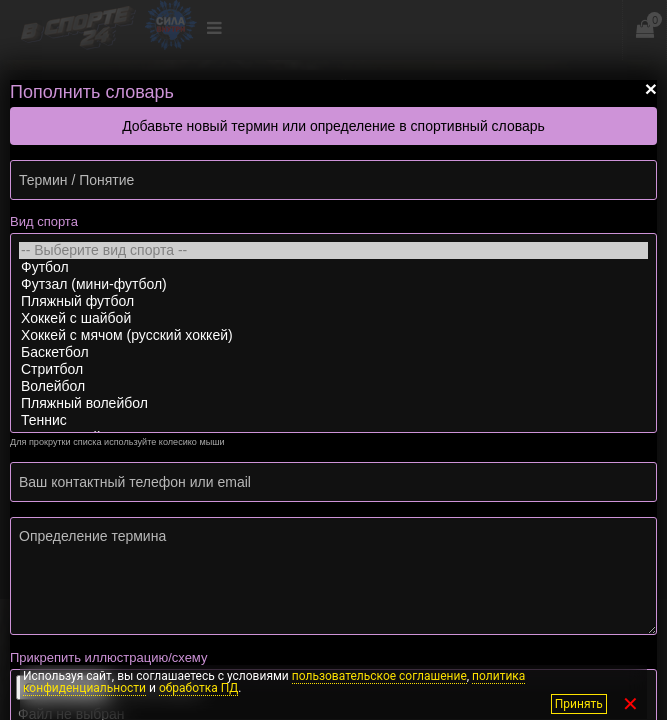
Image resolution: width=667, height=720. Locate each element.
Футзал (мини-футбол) (333, 284)
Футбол (333, 267)
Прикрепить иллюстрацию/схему (108, 657)
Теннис (333, 420)
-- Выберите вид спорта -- (333, 250)
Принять (581, 704)
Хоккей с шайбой (333, 318)
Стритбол (333, 369)
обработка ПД (198, 688)
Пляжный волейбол (333, 403)
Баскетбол (333, 352)
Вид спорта (44, 221)
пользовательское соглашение (379, 676)
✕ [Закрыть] (630, 704)
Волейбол (333, 386)
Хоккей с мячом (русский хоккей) (333, 335)
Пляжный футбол (333, 301)
